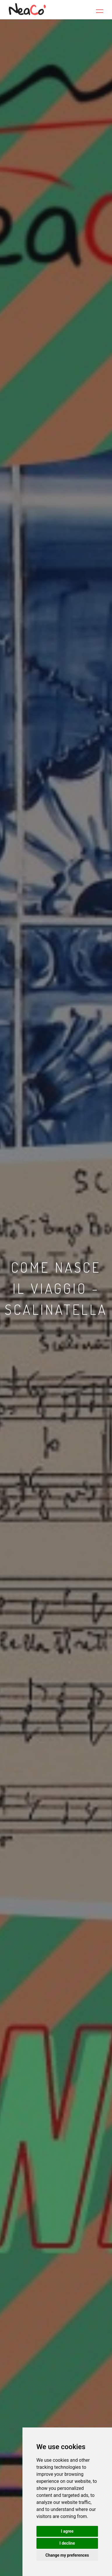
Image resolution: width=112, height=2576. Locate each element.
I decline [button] (67, 2543)
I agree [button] (67, 2531)
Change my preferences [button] (67, 2555)
